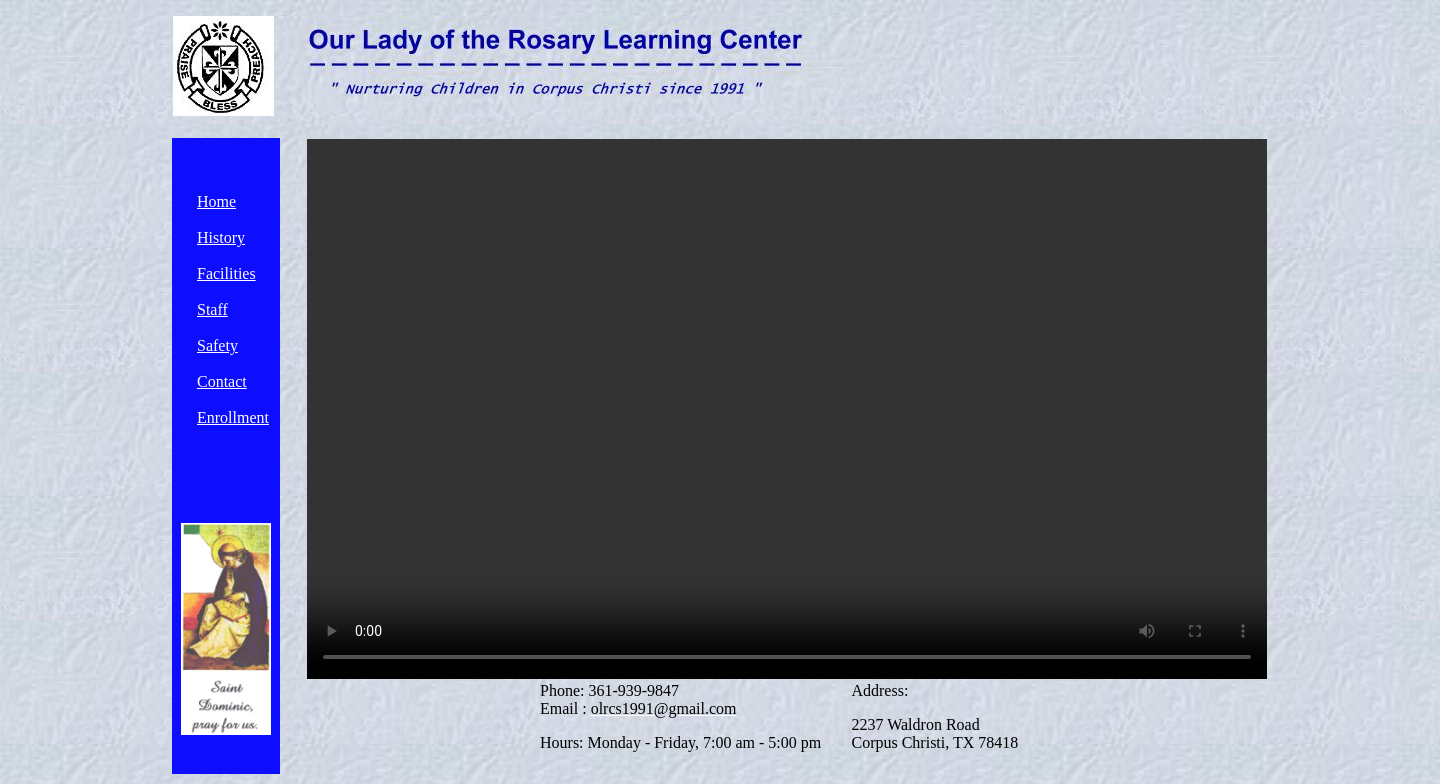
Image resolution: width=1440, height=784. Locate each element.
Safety (217, 345)
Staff (212, 309)
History (221, 237)
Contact (222, 381)
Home (216, 201)
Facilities (226, 273)
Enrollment (233, 417)
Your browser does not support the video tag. (787, 409)
